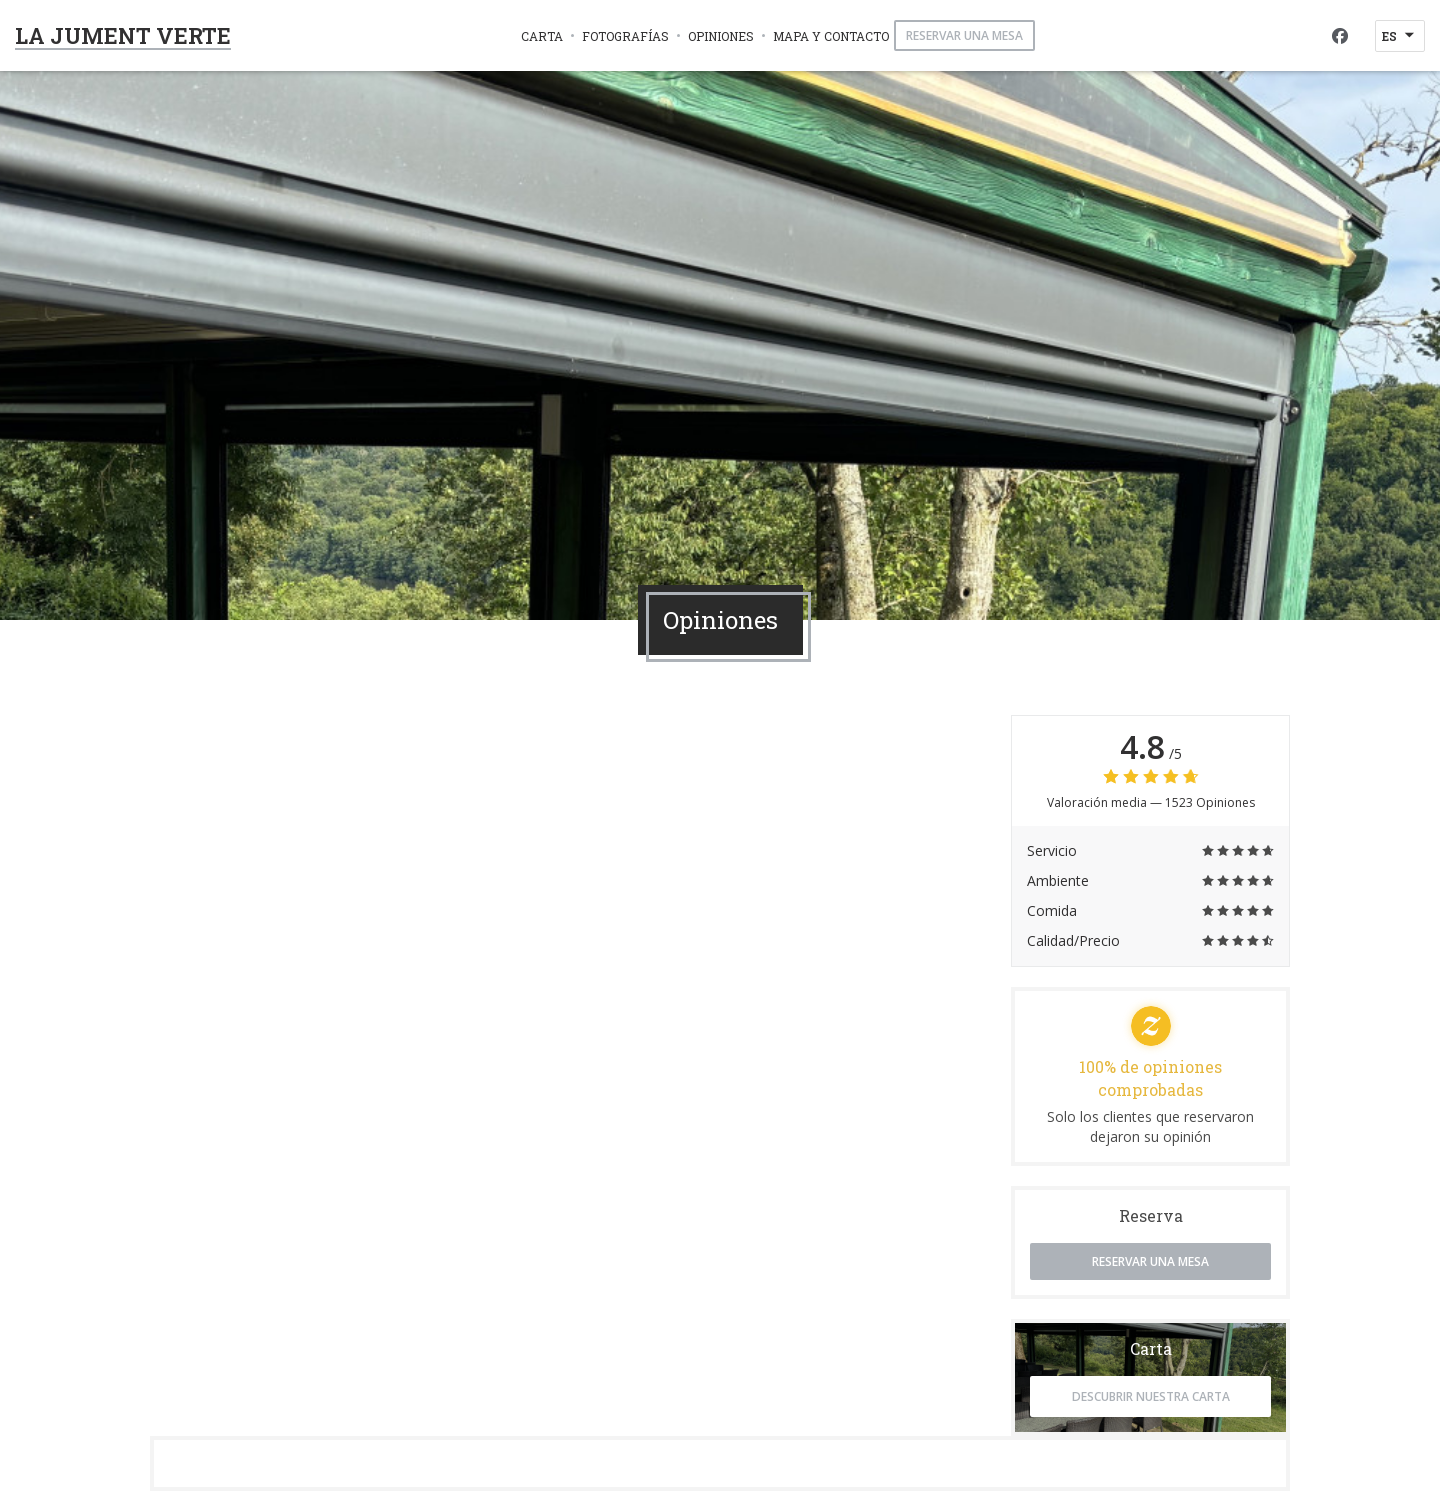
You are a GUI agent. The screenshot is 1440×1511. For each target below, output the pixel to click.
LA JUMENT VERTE (123, 35)
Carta (542, 36)
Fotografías (625, 36)
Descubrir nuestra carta (1151, 1396)
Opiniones (721, 36)
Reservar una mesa (964, 35)
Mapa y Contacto (831, 36)
